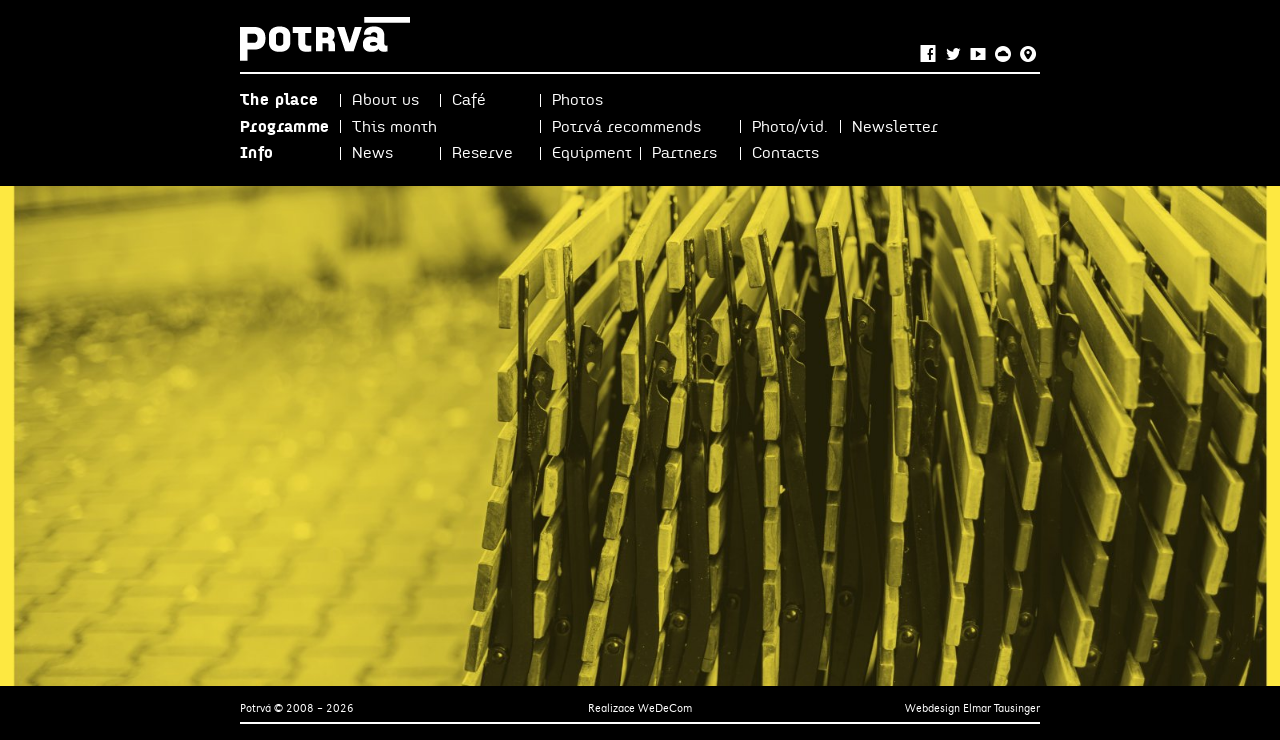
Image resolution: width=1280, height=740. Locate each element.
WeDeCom (665, 708)
